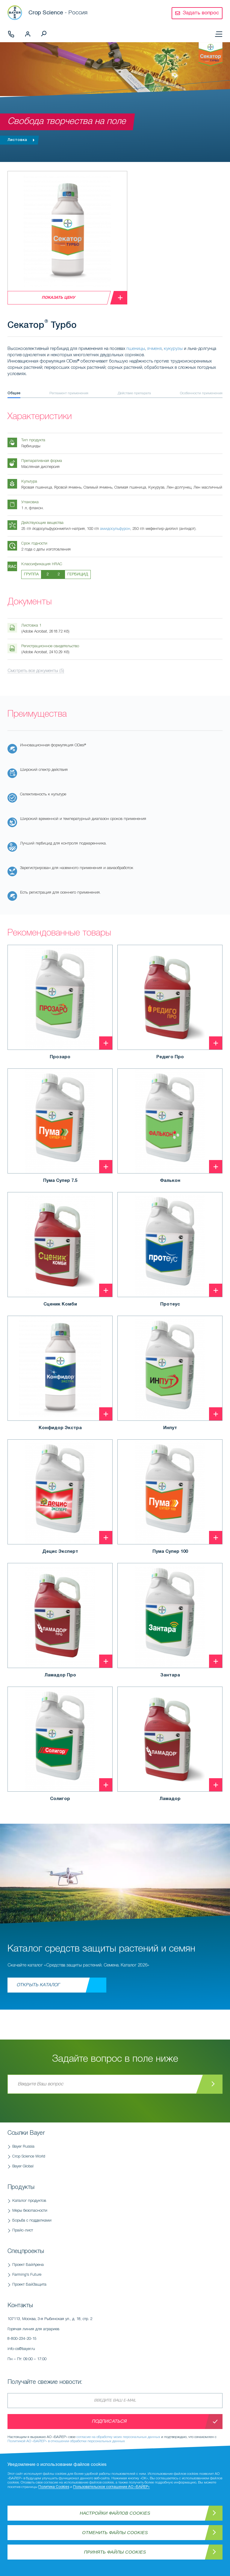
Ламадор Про (60, 1675)
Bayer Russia (23, 2146)
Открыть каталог (38, 1985)
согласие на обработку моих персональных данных (118, 2437)
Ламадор (170, 1799)
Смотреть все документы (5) (35, 671)
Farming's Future (26, 2274)
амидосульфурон (115, 528)
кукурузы (173, 349)
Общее (13, 393)
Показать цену (58, 298)
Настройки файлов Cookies (115, 2513)
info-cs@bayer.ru (21, 2349)
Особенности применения (201, 393)
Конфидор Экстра (60, 1428)
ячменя (154, 349)
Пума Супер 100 (170, 1551)
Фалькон (170, 1181)
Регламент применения (68, 393)
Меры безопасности (29, 2210)
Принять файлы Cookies (115, 2551)
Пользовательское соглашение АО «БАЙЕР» (111, 2487)
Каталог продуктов (29, 2200)
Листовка (22, 140)
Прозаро (60, 1057)
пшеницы (135, 349)
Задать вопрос (201, 13)
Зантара (170, 1675)
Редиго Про (170, 1057)
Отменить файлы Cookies (115, 2532)
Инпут (170, 1428)
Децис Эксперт (60, 1551)
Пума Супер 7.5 (60, 1181)
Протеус (170, 1304)
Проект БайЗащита (29, 2284)
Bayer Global (23, 2166)
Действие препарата (134, 393)
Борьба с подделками (32, 2220)
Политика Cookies (53, 2487)
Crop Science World (28, 2156)
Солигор (60, 1799)
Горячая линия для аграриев (79, 2336)
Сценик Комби (60, 1304)
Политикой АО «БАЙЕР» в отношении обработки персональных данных (66, 2441)
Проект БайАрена (28, 2264)
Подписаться (109, 2421)
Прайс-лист (22, 2230)
